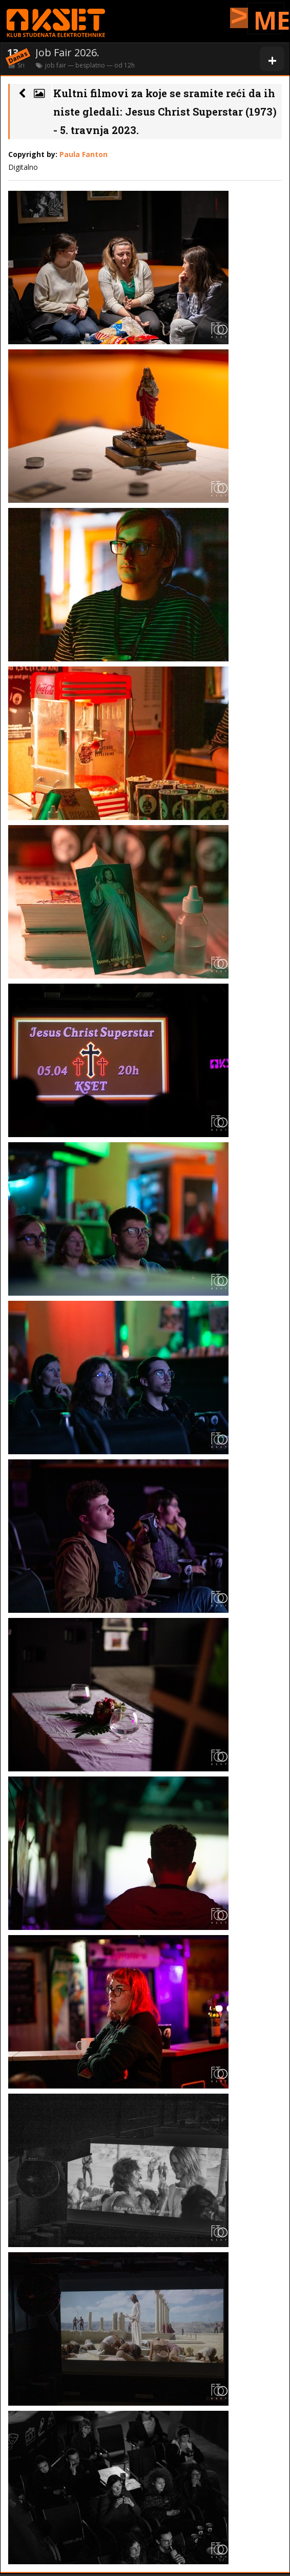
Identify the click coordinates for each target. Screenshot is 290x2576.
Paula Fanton (83, 154)
